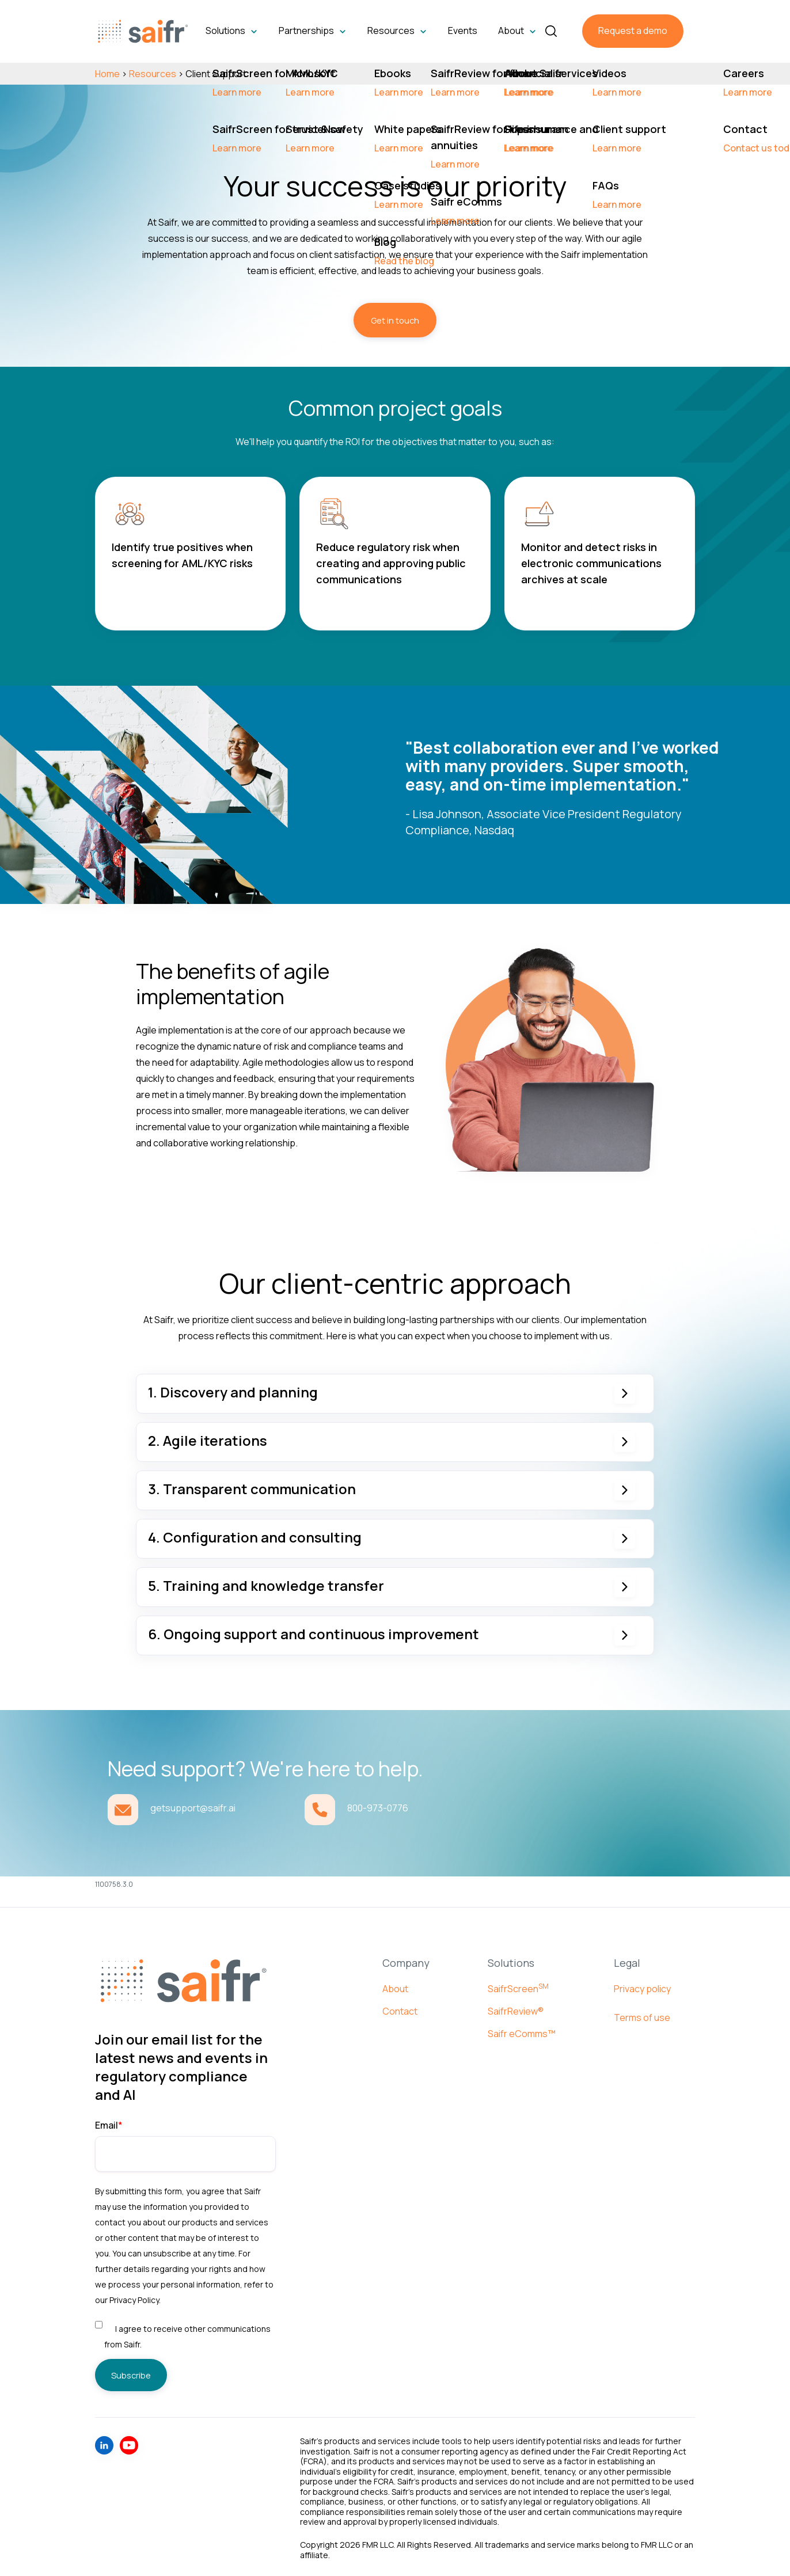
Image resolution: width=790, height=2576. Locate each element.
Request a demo (632, 30)
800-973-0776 (378, 1808)
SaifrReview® (516, 2010)
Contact (399, 2010)
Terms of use (642, 2016)
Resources (152, 73)
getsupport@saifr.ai (193, 1808)
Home (107, 73)
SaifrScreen (518, 1987)
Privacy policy (642, 1987)
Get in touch (395, 319)
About (395, 1987)
